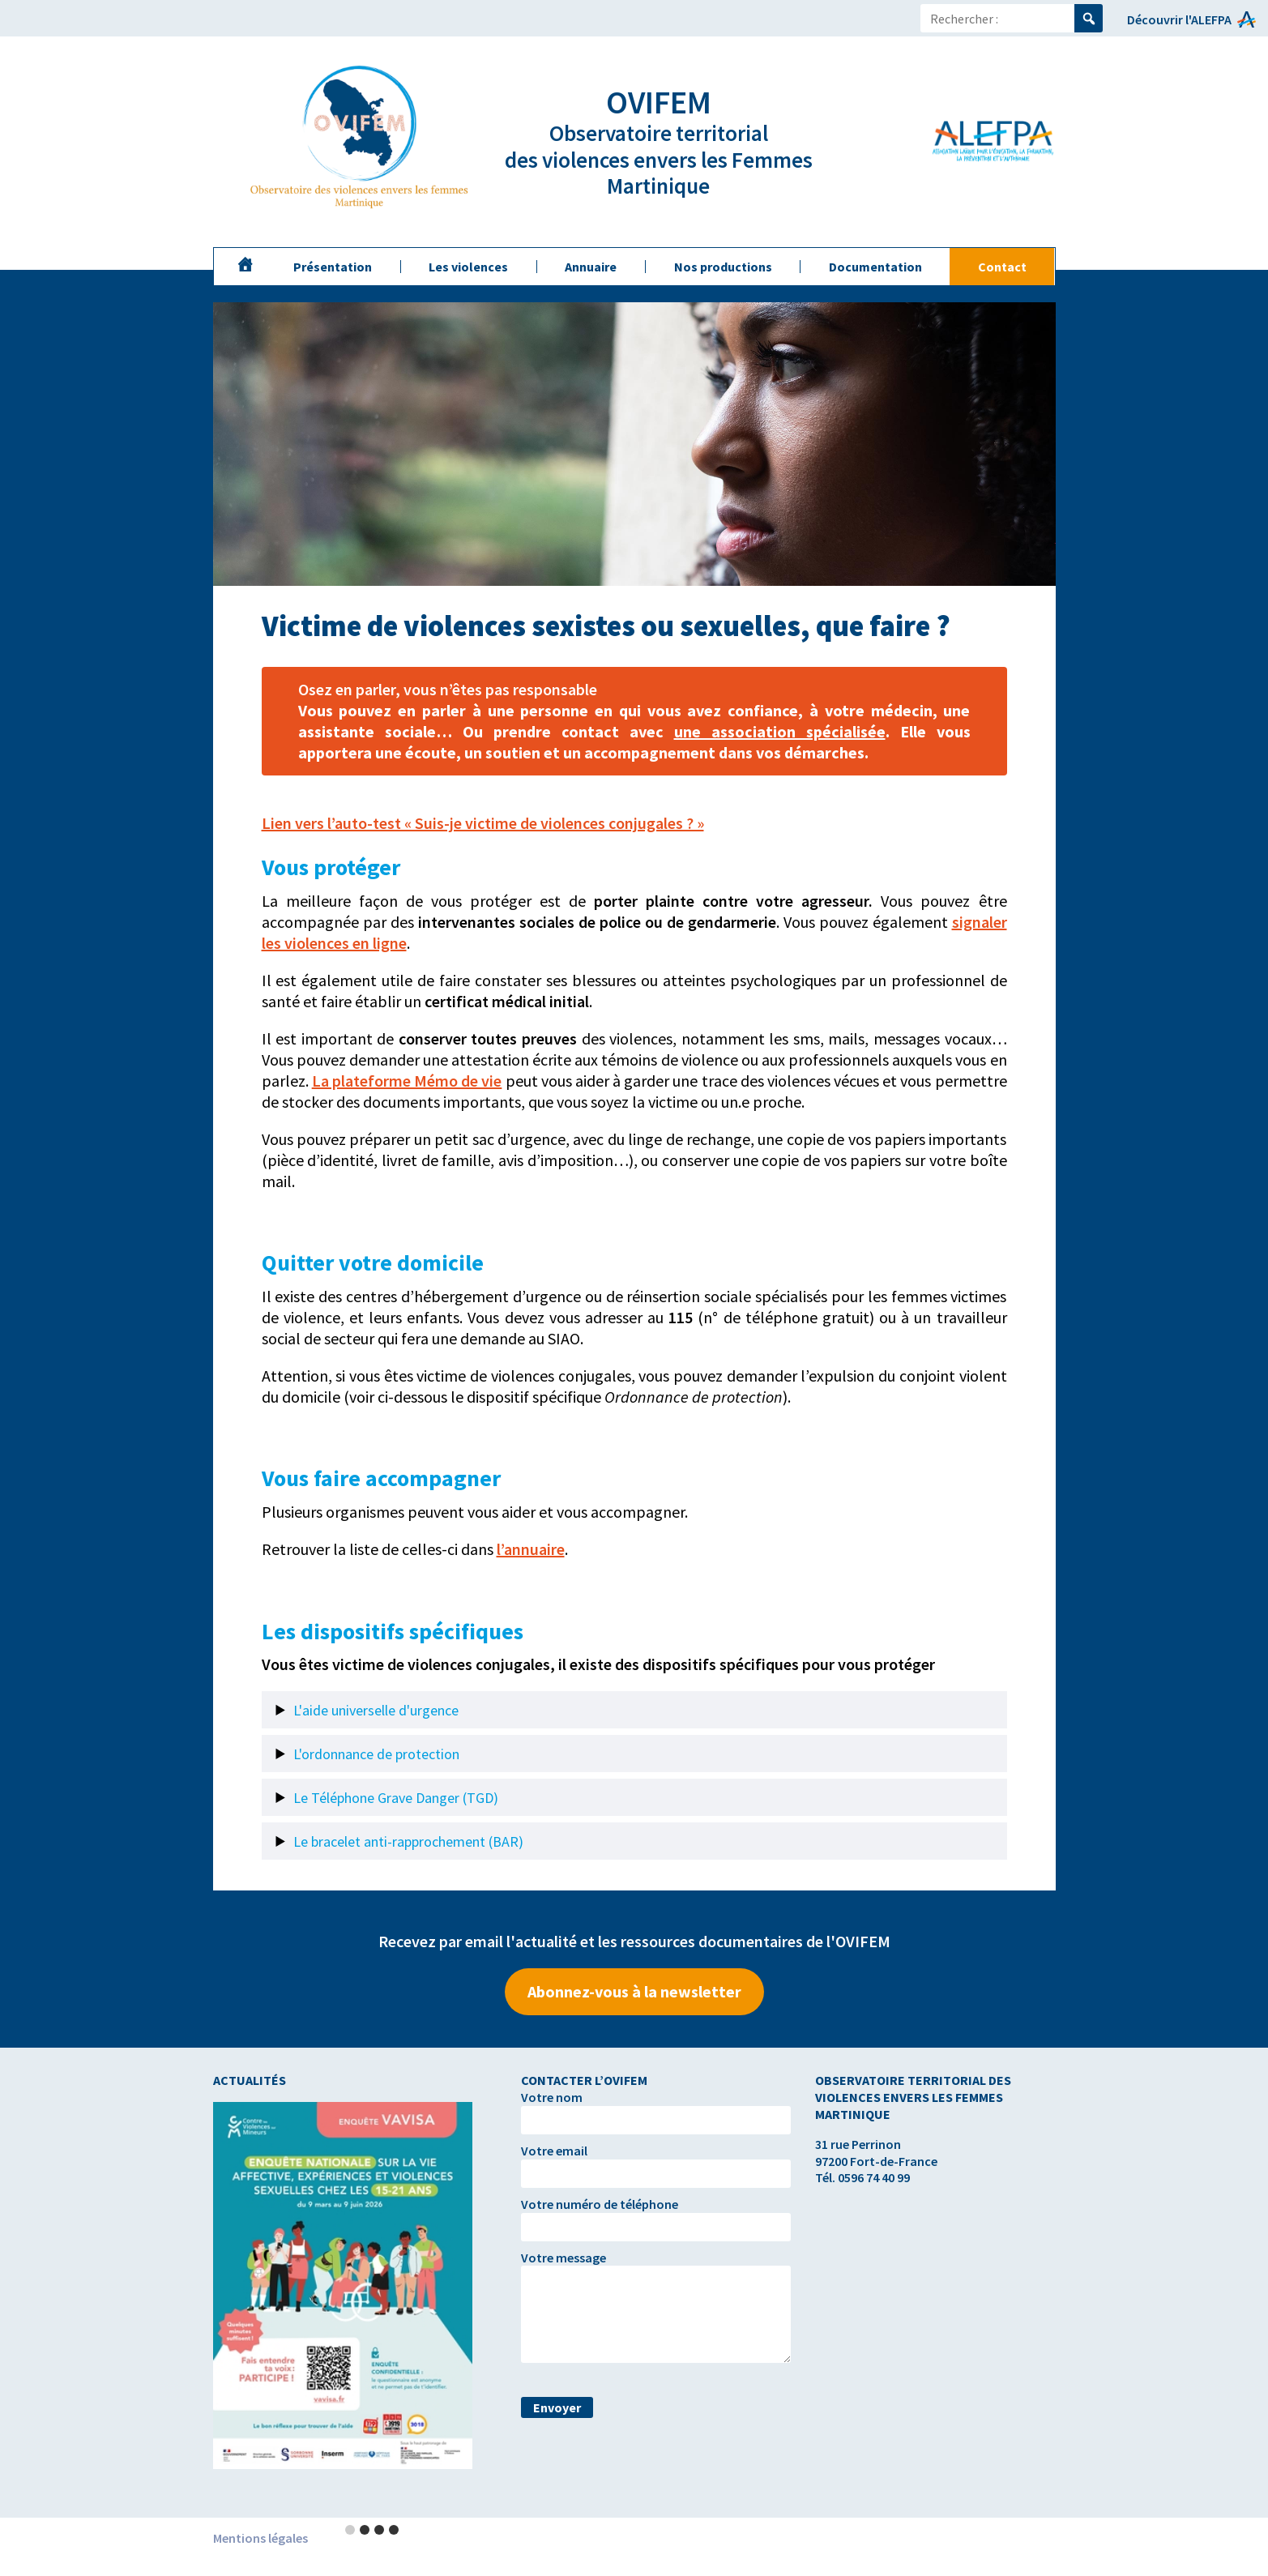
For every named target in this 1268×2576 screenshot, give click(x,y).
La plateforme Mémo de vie (407, 1080)
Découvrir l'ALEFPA (1179, 19)
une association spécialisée (780, 731)
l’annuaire (531, 1549)
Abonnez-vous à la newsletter (634, 1991)
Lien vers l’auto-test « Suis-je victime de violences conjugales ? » (483, 823)
